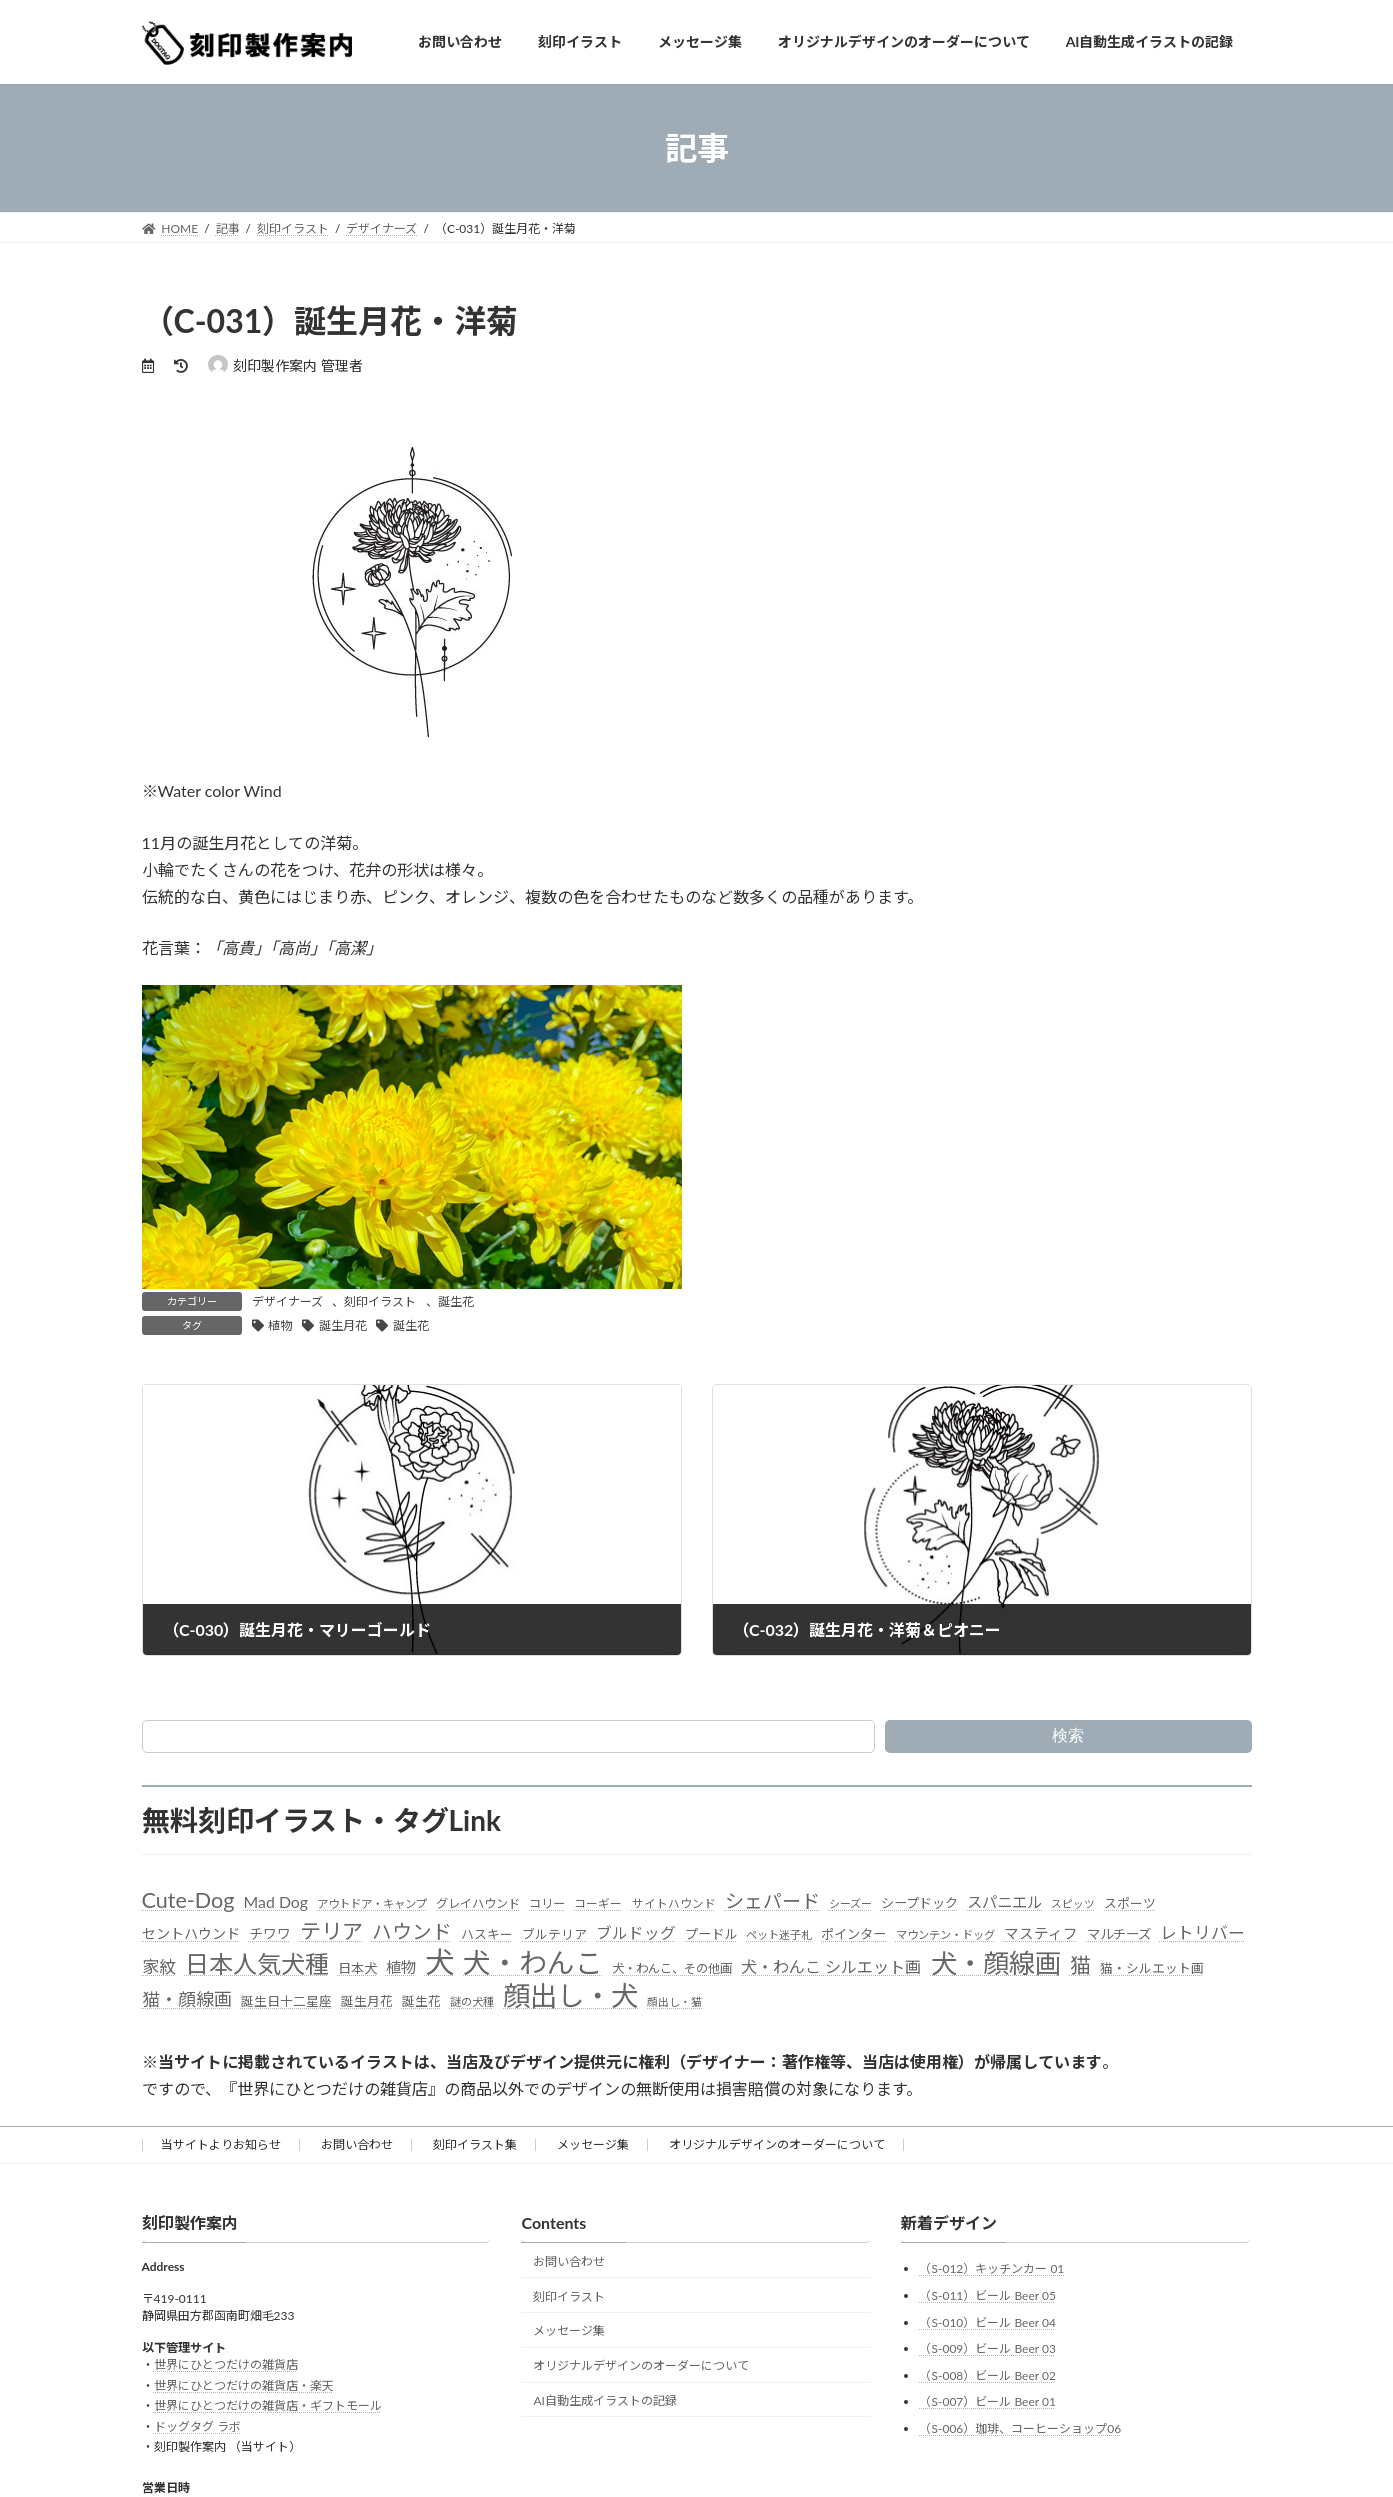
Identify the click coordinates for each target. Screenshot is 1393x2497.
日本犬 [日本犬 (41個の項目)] (357, 1968)
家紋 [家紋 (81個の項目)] (159, 1966)
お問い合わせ (357, 2144)
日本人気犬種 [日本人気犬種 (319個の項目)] (257, 1963)
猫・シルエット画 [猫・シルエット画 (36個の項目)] (1152, 1968)
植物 (280, 1325)
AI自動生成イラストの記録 (604, 2400)
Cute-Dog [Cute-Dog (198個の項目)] (188, 1900)
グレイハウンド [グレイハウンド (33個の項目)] (478, 1903)
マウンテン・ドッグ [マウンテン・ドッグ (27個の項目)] (945, 1934)
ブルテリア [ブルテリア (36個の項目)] (554, 1934)
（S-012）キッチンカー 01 (991, 2268)
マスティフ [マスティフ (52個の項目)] (1041, 1933)
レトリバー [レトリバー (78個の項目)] (1202, 1932)
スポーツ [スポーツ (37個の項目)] (1130, 1903)
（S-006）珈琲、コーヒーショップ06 (1020, 2428)
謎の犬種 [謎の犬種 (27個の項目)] (472, 2001)
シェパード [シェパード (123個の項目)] (772, 1900)
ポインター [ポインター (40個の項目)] (853, 1934)
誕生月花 (343, 1325)
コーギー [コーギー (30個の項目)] (598, 1903)
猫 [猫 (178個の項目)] (1080, 1964)
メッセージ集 (593, 2144)
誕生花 (456, 1301)
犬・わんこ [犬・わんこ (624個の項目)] (533, 1962)
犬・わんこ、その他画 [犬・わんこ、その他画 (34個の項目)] (672, 1968)
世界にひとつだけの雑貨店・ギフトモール (268, 2405)
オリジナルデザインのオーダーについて (777, 2144)
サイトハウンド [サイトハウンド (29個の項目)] (674, 1903)
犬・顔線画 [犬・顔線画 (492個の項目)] (996, 1963)
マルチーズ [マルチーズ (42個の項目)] (1119, 1934)
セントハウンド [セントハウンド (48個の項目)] (191, 1933)
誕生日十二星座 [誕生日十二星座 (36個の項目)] (286, 2001)
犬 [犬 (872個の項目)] (439, 1961)
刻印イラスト (380, 1301)
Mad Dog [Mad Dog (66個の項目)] (276, 1901)
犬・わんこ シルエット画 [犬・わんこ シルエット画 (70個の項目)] (831, 1966)
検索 (1068, 1735)
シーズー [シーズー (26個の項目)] (850, 1903)
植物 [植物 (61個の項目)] (401, 1967)
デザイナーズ (287, 1301)
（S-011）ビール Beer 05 (987, 2295)
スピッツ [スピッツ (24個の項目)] (1073, 1903)
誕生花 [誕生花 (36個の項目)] (421, 2001)
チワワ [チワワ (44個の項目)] (270, 1933)
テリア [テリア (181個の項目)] (331, 1930)
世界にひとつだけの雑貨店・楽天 (244, 2385)
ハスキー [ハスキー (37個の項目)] (487, 1934)
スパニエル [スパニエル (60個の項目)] (1004, 1902)
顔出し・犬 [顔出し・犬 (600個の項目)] (570, 1995)
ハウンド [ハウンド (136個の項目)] (412, 1931)
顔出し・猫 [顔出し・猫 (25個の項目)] (674, 2001)
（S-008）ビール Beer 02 (987, 2375)
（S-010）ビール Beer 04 (987, 2322)
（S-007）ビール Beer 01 (987, 2401)
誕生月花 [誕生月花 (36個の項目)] (367, 2001)
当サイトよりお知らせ (221, 2144)
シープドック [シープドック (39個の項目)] (919, 1903)
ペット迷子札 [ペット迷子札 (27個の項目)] (779, 1934)
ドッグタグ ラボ (197, 2426)
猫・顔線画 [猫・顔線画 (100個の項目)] (187, 1999)
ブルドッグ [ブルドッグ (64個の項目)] (636, 1933)
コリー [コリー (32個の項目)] (547, 1903)
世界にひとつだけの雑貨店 (226, 2364)
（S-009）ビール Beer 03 (987, 2348)
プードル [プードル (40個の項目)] (711, 1934)
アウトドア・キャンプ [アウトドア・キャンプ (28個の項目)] (372, 1903)
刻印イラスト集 (475, 2144)
